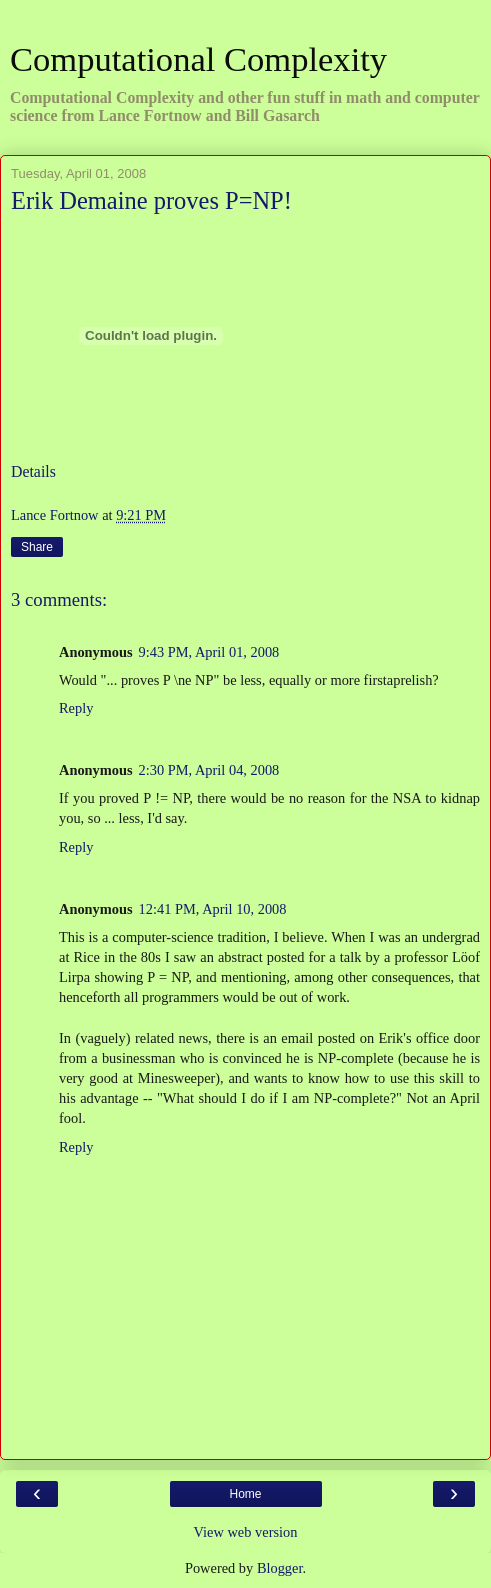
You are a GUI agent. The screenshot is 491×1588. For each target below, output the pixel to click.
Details (33, 471)
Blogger (280, 1568)
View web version (246, 1532)
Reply (76, 708)
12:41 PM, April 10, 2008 (213, 909)
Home (245, 1494)
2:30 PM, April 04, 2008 (209, 770)
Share (37, 547)
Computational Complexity (198, 59)
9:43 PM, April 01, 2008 (209, 652)
